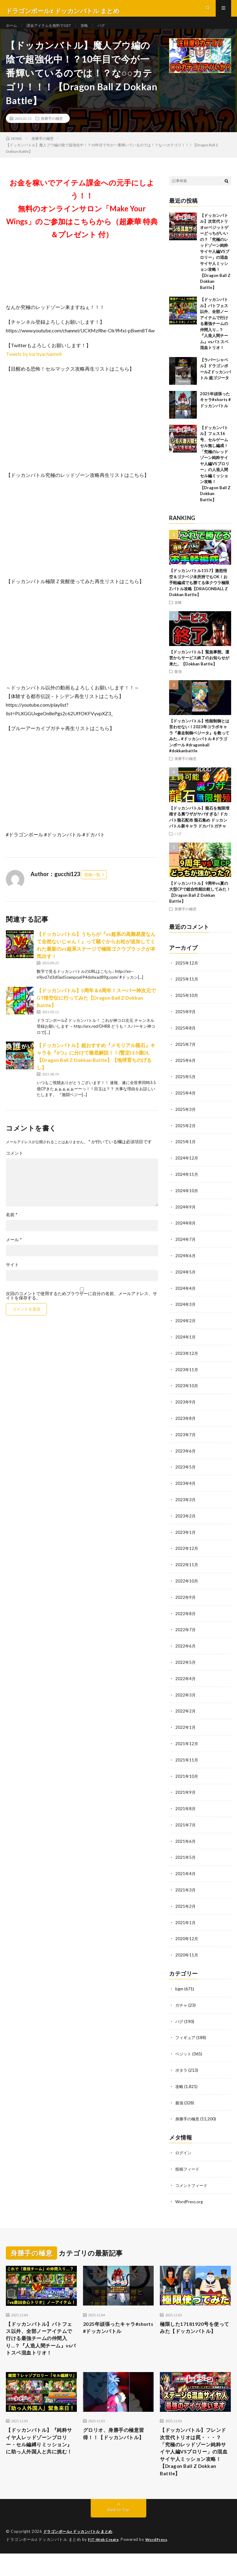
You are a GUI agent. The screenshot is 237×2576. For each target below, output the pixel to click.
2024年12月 (187, 1166)
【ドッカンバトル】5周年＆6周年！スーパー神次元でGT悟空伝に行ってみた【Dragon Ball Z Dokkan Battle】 (96, 1008)
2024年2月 (185, 1326)
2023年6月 (185, 1454)
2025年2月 (185, 1134)
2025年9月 (185, 1022)
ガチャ (181, 2000)
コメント (14, 1164)
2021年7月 (185, 1823)
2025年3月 (185, 1118)
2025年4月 (185, 1102)
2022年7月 (185, 1630)
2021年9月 (185, 1791)
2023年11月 (187, 1374)
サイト (12, 1276)
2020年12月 (187, 1935)
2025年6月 (185, 1070)
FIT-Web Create (104, 2552)
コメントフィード (192, 2178)
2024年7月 (185, 1246)
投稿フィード (188, 2162)
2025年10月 (187, 1006)
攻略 (94, 30)
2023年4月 (185, 1486)
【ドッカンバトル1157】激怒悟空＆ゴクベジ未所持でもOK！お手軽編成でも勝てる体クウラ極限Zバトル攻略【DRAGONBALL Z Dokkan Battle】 (199, 593)
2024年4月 (185, 1294)
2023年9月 (185, 1406)
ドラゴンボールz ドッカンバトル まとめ (80, 2545)
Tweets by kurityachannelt (34, 365)
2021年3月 (185, 1887)
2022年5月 (185, 1662)
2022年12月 (187, 1550)
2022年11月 (187, 1566)
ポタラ (181, 2064)
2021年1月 (185, 1919)
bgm (179, 1984)
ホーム (12, 30)
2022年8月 (185, 1614)
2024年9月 (185, 1214)
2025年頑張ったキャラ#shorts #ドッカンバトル (215, 410)
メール (14, 1251)
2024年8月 (185, 1230)
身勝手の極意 (52, 129)
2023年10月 (187, 1390)
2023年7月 (185, 1438)
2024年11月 (187, 1182)
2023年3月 (185, 1502)
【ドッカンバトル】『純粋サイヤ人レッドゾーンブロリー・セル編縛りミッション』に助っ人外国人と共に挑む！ (40, 2454)
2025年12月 (187, 974)
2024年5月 (185, 1278)
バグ (112, 30)
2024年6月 (185, 1262)
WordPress (18, 2562)
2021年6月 (185, 1839)
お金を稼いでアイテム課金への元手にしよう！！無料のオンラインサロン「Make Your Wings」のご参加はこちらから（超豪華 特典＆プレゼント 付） (82, 219)
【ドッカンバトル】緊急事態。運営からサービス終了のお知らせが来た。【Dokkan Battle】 (199, 668)
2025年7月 (185, 1054)
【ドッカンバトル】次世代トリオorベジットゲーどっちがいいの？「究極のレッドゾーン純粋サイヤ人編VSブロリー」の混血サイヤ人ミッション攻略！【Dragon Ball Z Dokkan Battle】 (215, 262)
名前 (12, 1226)
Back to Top (118, 2523)
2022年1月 (185, 1726)
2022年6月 (185, 1646)
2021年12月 (187, 1742)
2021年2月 (185, 1903)
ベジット (184, 2048)
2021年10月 (187, 1775)
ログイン (184, 2146)
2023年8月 (185, 1422)
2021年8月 (185, 1807)
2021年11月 (187, 1758)
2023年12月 (187, 1358)
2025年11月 (187, 990)
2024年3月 (185, 1310)
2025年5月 (185, 1086)
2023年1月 (185, 1534)
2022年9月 (185, 1598)
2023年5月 (185, 1470)
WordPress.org (190, 2194)
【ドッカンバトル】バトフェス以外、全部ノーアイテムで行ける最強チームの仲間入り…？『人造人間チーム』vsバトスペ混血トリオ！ (214, 334)
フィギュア (186, 2032)
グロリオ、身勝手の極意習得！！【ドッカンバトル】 (117, 2441)
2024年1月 (185, 1342)
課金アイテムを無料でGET (54, 30)
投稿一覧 (92, 885)
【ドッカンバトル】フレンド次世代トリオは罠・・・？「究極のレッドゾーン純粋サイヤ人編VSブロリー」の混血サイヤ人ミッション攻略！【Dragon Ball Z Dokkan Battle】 (195, 2462)
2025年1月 (185, 1150)
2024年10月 (187, 1198)
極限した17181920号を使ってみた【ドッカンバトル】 (193, 2325)
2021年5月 (185, 1855)
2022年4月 (185, 1678)
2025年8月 (185, 1038)
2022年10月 (187, 1582)
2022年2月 (185, 1710)
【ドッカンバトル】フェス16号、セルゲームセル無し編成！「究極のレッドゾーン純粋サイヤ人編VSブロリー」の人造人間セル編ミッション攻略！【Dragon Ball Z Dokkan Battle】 (215, 474)
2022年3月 (185, 1694)
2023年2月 (185, 1518)
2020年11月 (187, 1951)
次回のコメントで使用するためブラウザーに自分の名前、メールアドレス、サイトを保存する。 (81, 1306)
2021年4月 (185, 1871)
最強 (178, 682)
